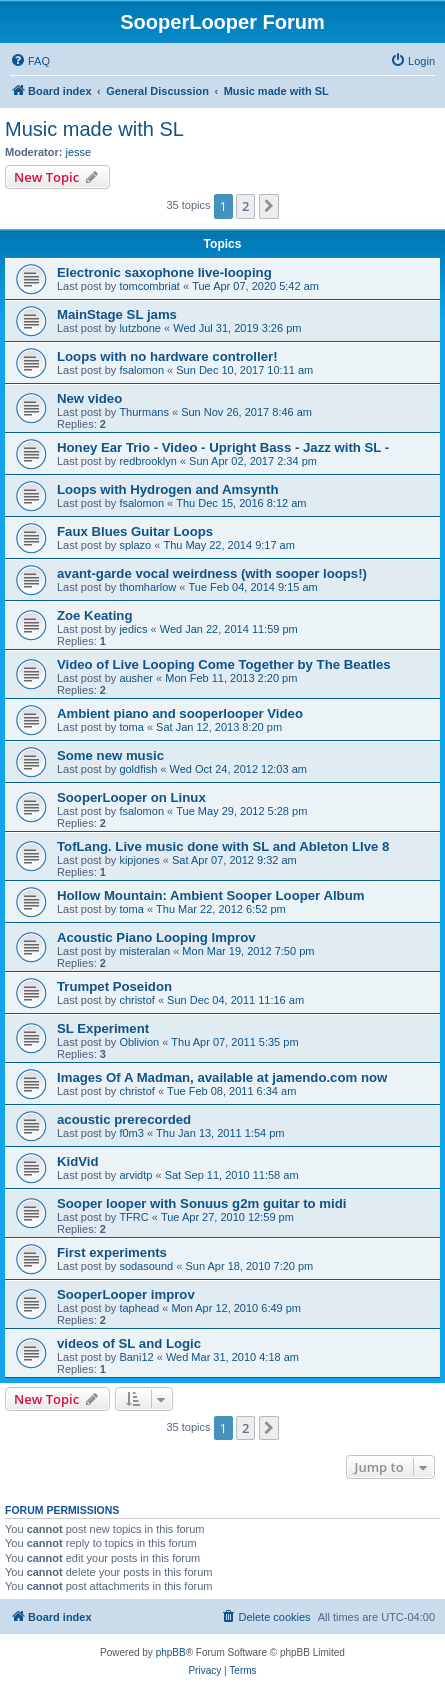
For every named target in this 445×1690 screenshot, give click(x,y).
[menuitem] (30, 61)
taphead (139, 1308)
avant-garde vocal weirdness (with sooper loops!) (212, 573)
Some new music (110, 755)
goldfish (138, 769)
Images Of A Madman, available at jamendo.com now (222, 1077)
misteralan (144, 951)
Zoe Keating (94, 615)
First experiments (112, 1252)
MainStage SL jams (117, 314)
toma (131, 727)
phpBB (171, 1652)
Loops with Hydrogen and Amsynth (168, 489)
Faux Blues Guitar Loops (135, 531)
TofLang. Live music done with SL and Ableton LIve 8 (223, 846)
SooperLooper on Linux (131, 797)
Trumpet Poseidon (114, 986)
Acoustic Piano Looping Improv (156, 937)
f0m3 (131, 1133)
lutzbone (140, 328)
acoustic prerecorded (124, 1119)
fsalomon (141, 370)
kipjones (139, 860)
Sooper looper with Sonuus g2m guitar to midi (201, 1203)
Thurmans (144, 412)
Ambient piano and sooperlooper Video (180, 713)
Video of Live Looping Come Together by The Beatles (224, 664)
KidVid (78, 1161)
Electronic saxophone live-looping (164, 272)
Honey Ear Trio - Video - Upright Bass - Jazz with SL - (223, 447)
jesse (79, 152)
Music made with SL (94, 129)
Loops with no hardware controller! (167, 356)
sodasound (146, 1266)
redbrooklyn (147, 461)
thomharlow (147, 587)
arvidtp (135, 1175)
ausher (136, 678)
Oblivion (139, 1042)
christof (136, 1000)
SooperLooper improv (126, 1294)
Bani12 (136, 1357)
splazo (135, 545)
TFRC (133, 1217)
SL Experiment (103, 1028)
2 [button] (245, 206)
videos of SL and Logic (129, 1343)
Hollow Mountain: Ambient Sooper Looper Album (210, 895)
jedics (133, 629)
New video (89, 398)
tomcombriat (149, 286)
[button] (269, 206)
